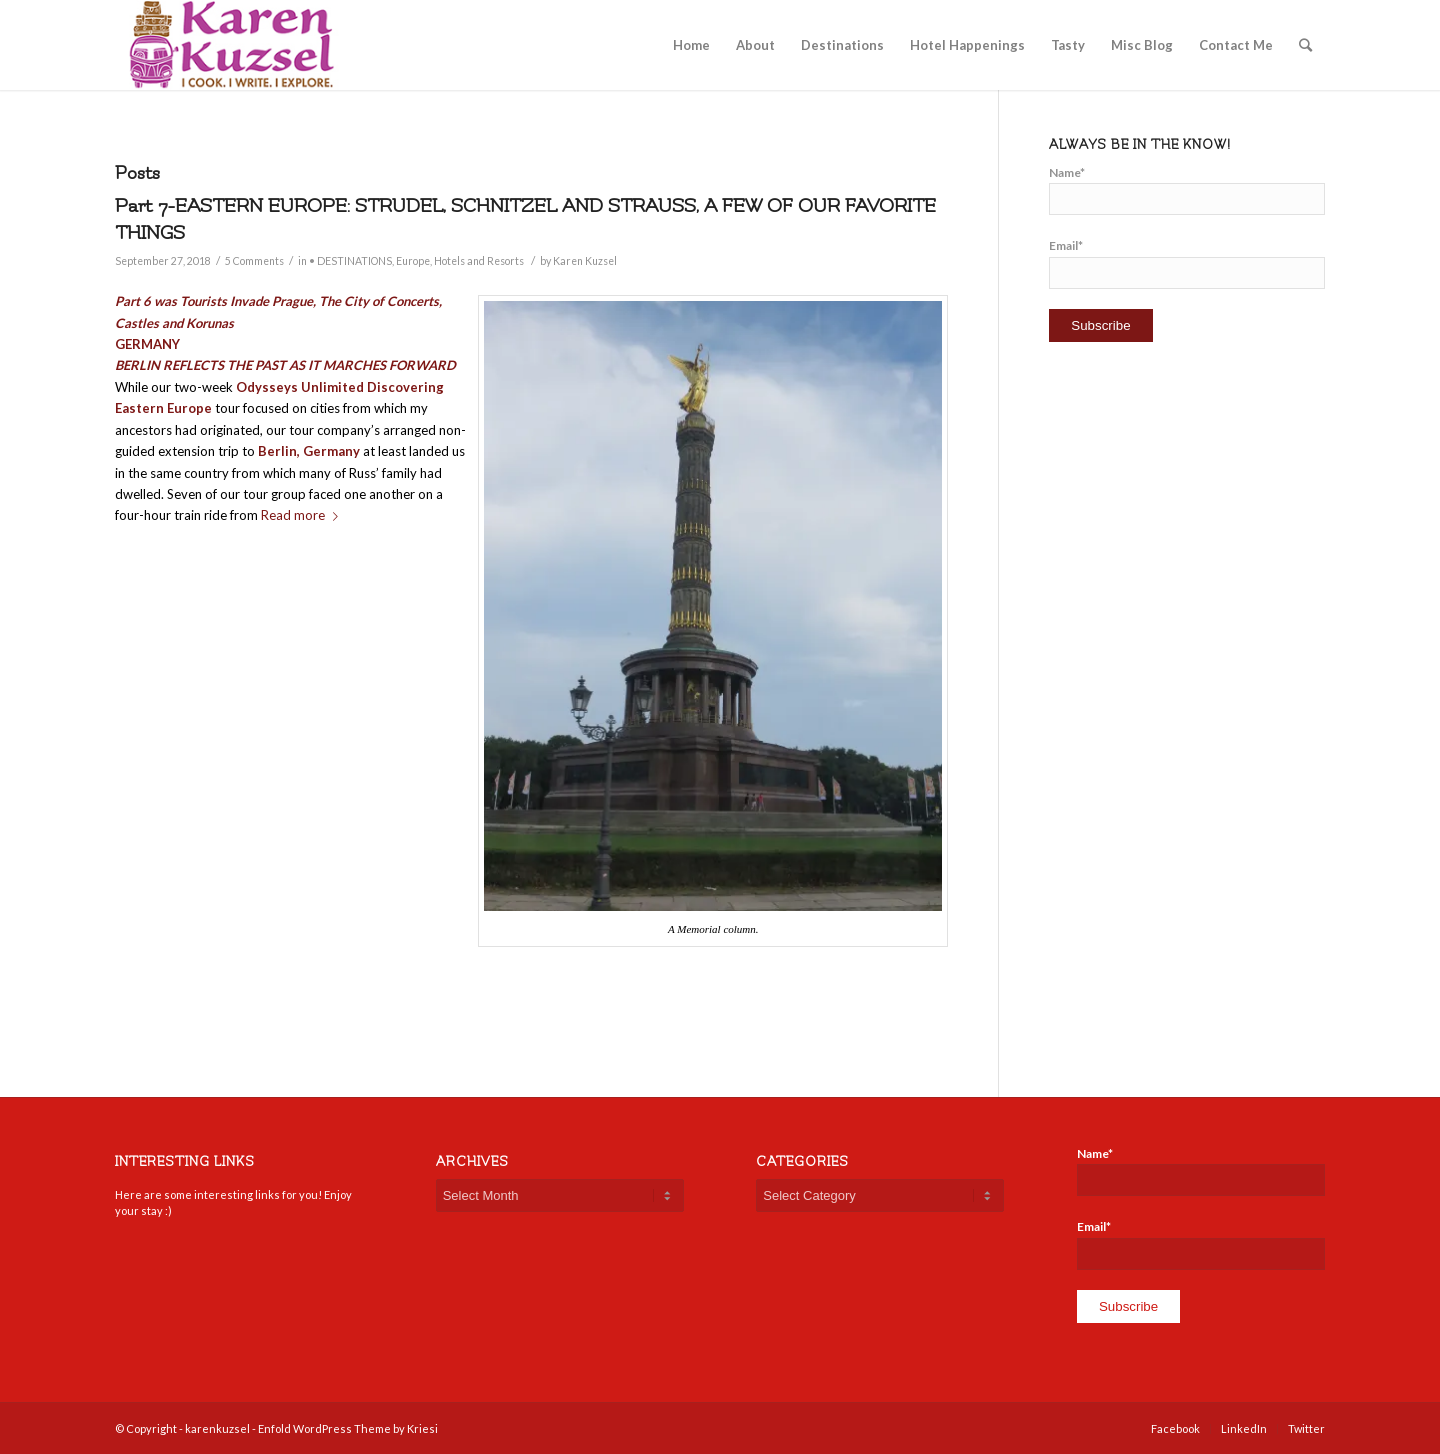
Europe (413, 261)
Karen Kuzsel (585, 261)
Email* (1187, 263)
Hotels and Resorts (479, 261)
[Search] (1305, 45)
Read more (303, 515)
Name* (1187, 190)
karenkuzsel (217, 1428)
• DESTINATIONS (350, 261)
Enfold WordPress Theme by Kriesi (348, 1428)
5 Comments (254, 261)
